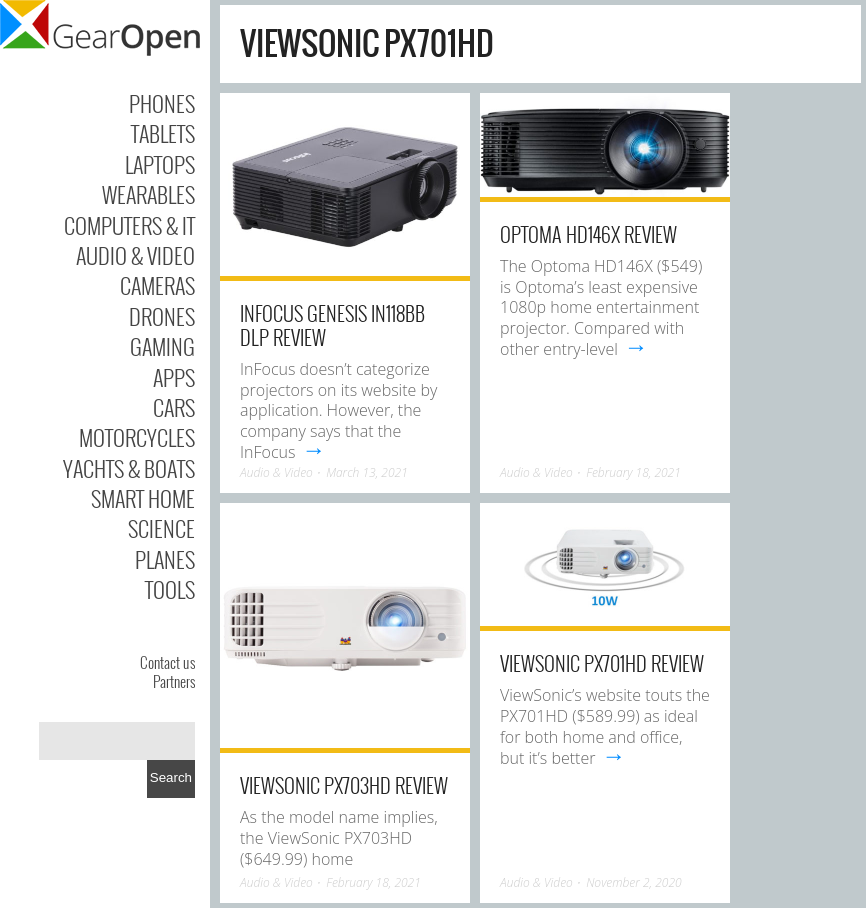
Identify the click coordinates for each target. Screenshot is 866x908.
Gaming (162, 346)
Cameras (157, 285)
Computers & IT (129, 225)
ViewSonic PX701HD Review (602, 663)
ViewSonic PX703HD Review (344, 785)
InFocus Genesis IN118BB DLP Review (332, 325)
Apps (174, 377)
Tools (170, 589)
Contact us (167, 662)
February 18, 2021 (633, 472)
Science (161, 528)
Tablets (163, 133)
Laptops (160, 164)
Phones (162, 103)
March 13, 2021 (367, 472)
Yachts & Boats (129, 468)
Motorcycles (137, 437)
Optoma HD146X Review (588, 234)
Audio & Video (135, 255)
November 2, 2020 (634, 882)
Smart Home (143, 498)
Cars (174, 407)
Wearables (148, 194)
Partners (174, 681)
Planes (165, 559)
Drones (162, 316)
